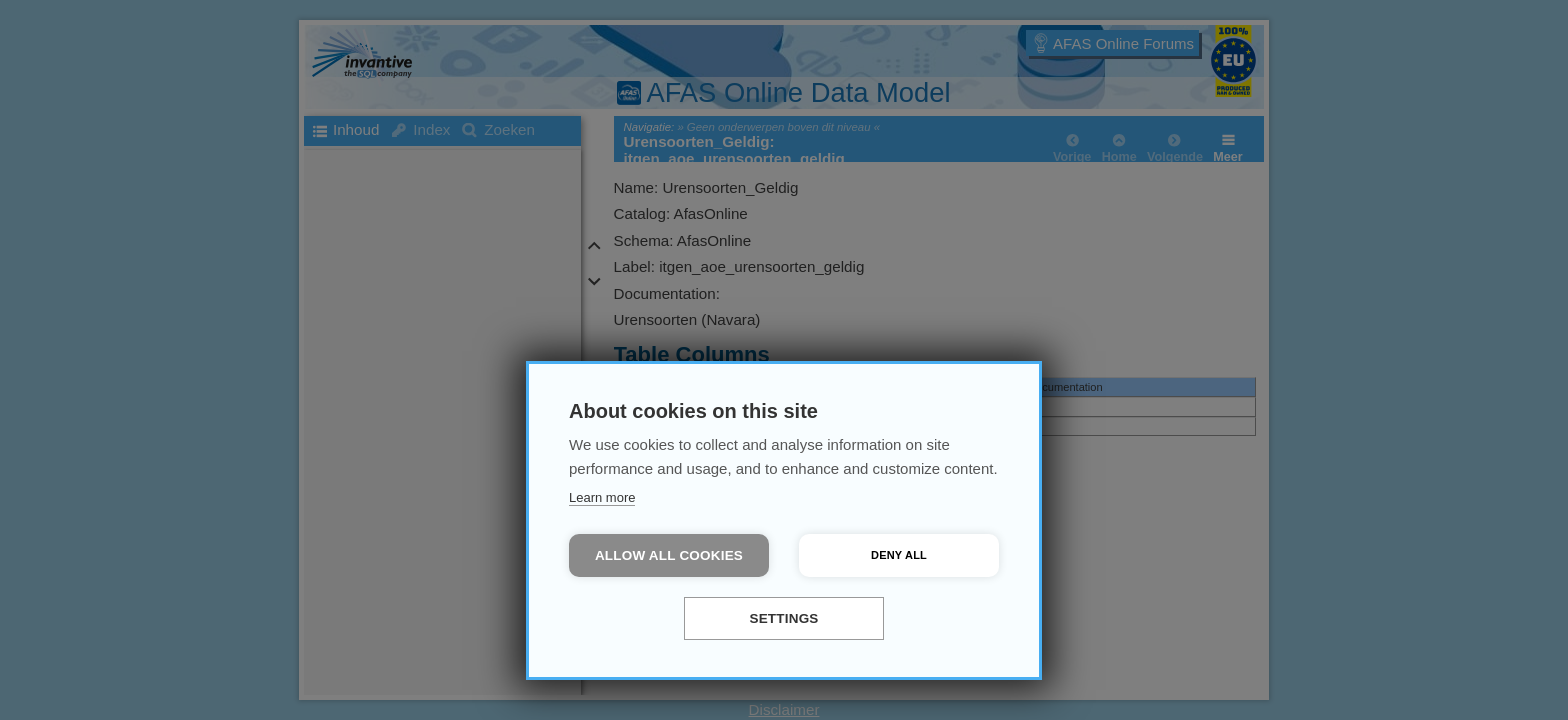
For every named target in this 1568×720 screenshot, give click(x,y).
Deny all (899, 555)
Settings (783, 618)
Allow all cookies (669, 555)
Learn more (602, 497)
